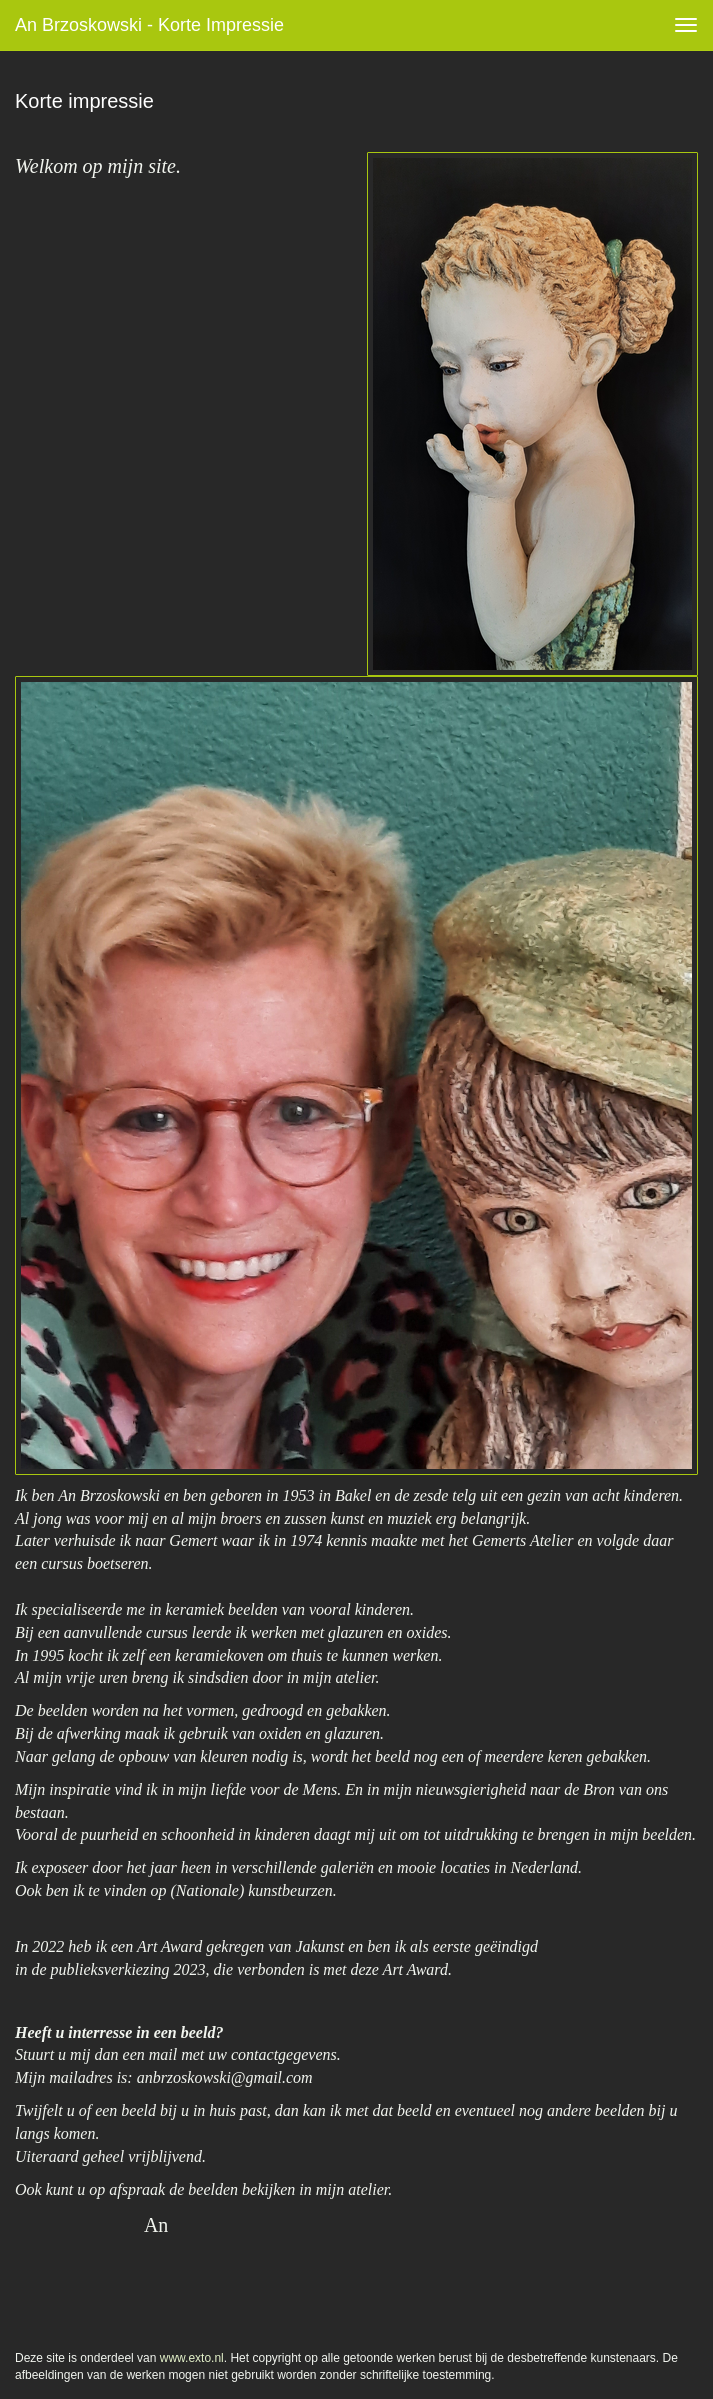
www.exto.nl (192, 2358)
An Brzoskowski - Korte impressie (149, 25)
